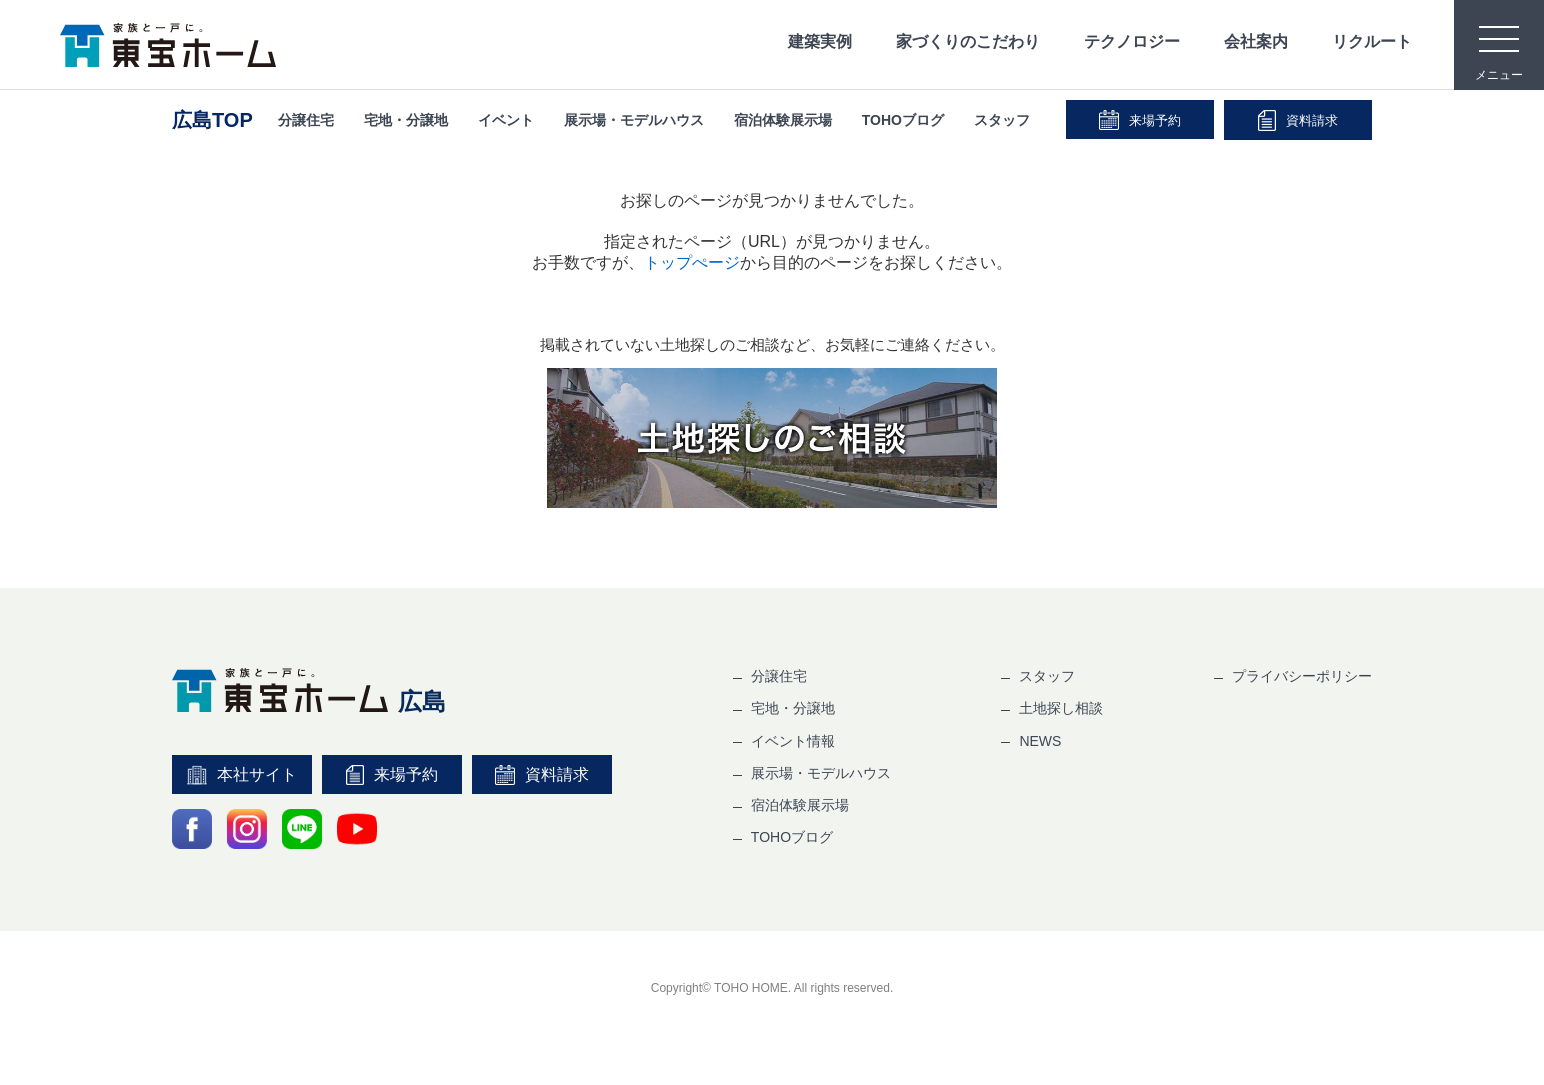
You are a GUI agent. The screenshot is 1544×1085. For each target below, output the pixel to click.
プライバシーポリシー (1302, 676)
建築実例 (820, 41)
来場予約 (1140, 120)
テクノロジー (1132, 41)
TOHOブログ (903, 120)
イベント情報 (793, 741)
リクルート (1372, 41)
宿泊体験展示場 (783, 120)
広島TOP (212, 120)
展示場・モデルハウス (634, 120)
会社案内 (1256, 41)
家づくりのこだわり (968, 41)
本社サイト (242, 775)
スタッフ (1002, 120)
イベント (506, 120)
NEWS (1040, 741)
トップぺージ (692, 262)
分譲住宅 (306, 120)
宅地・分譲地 (406, 120)
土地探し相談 (1061, 708)
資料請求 (1298, 120)
